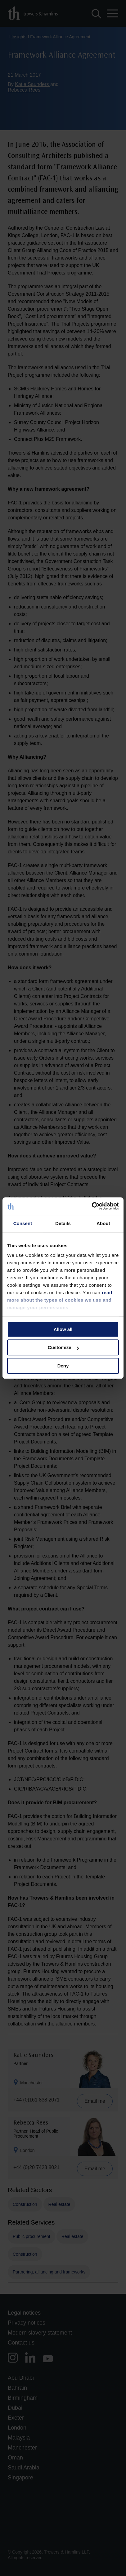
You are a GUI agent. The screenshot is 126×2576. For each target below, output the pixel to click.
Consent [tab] (22, 1223)
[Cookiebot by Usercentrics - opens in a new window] (92, 1206)
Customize (63, 1347)
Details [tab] (63, 1223)
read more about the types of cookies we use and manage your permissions (59, 1300)
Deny (63, 1365)
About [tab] (103, 1223)
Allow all (63, 1329)
